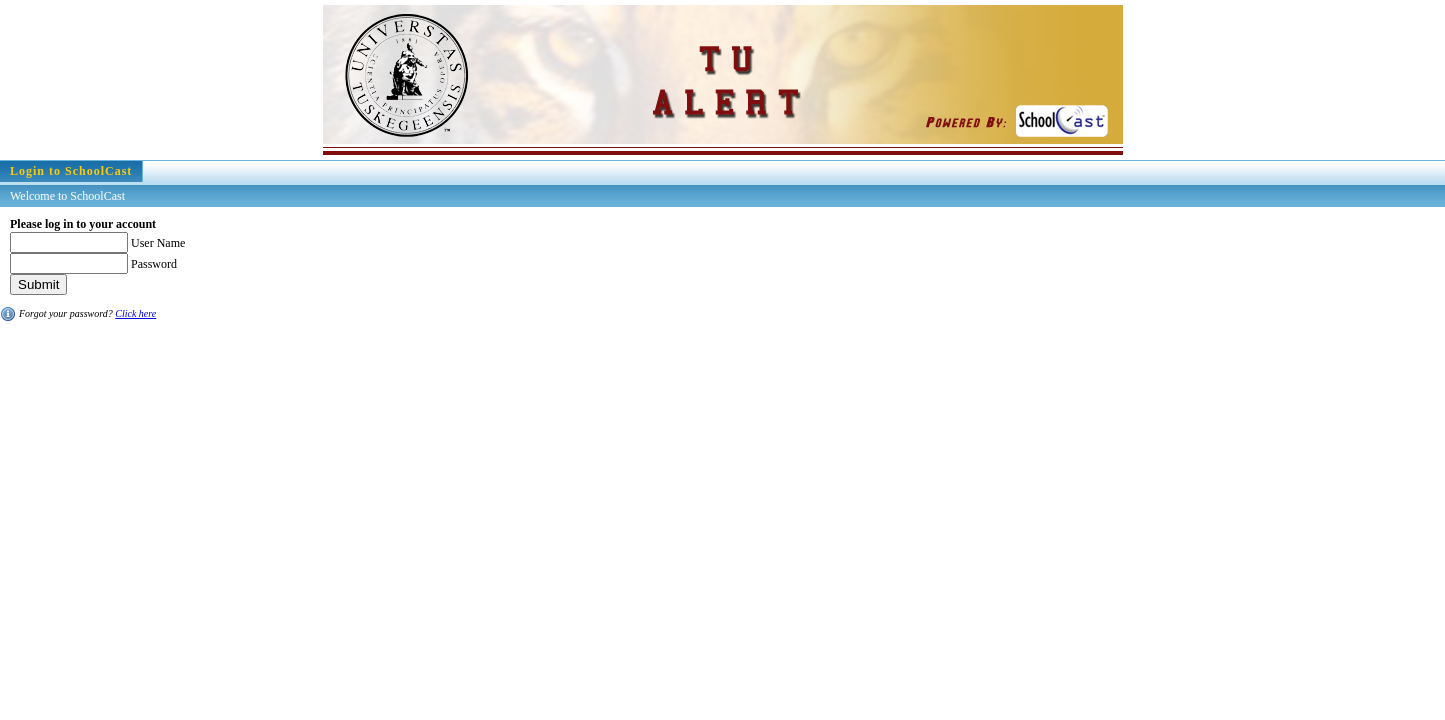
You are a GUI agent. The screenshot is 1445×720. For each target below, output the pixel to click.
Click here (135, 313)
